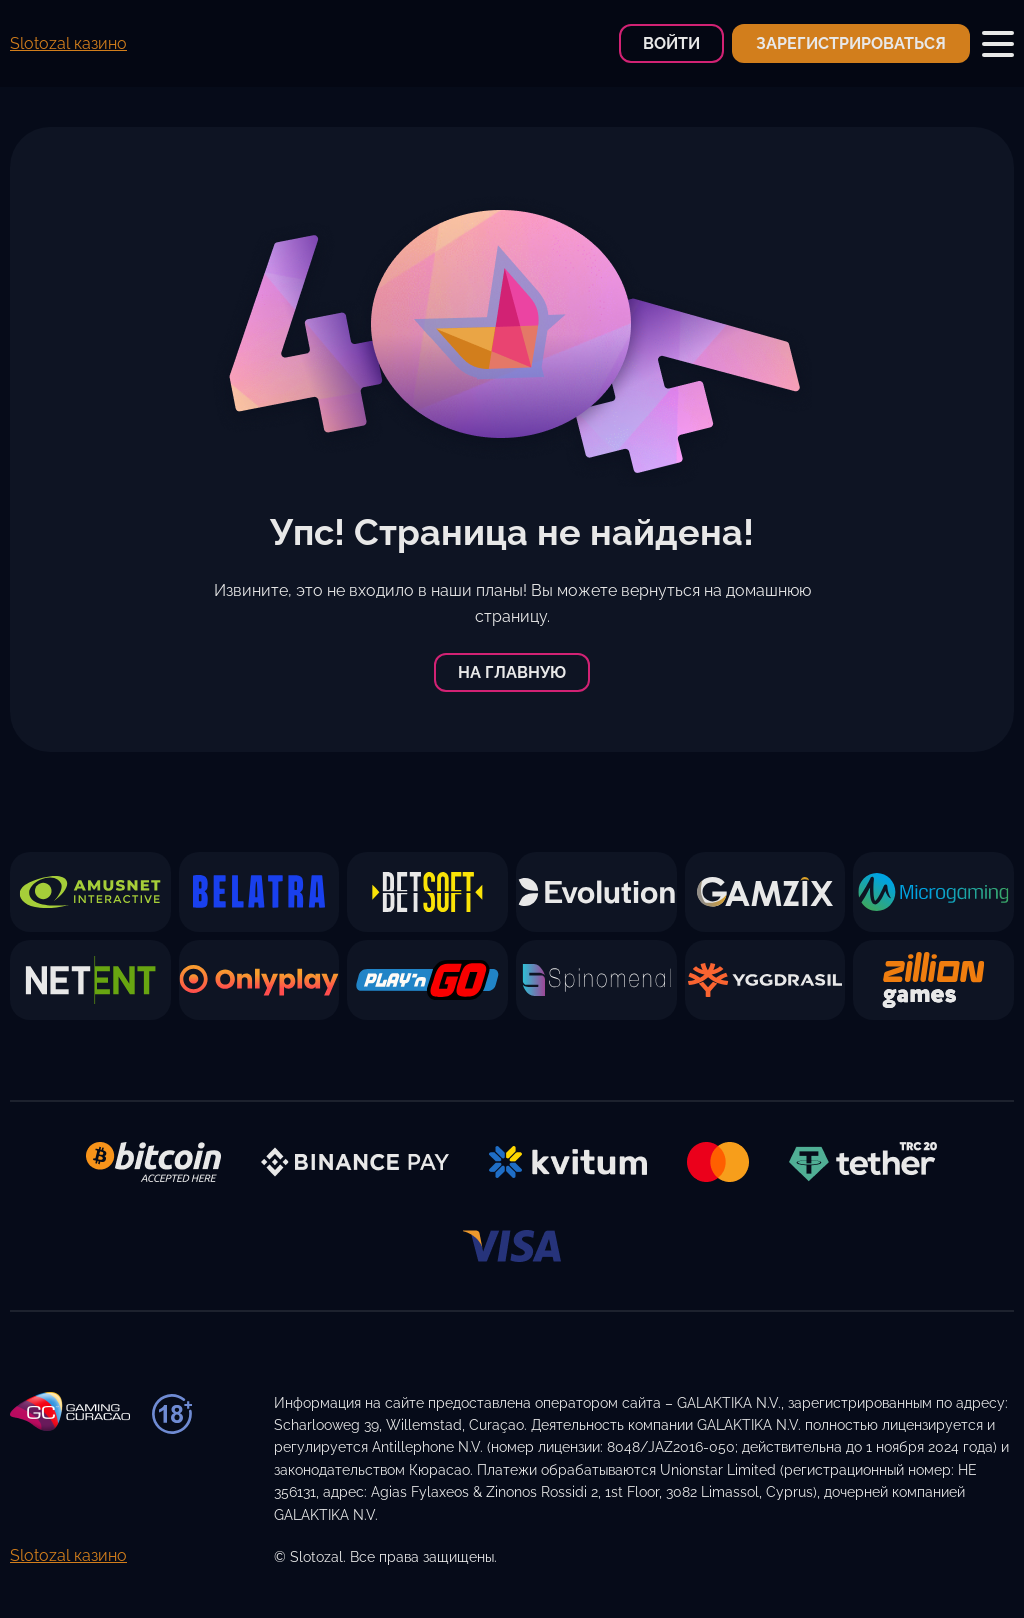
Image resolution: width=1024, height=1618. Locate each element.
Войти (671, 43)
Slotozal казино (68, 43)
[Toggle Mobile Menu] (998, 44)
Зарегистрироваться (851, 43)
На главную (512, 672)
